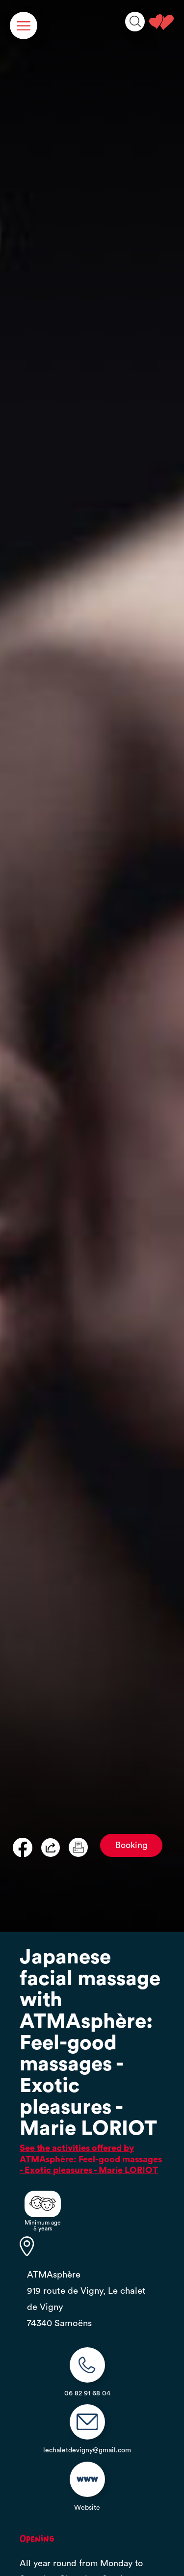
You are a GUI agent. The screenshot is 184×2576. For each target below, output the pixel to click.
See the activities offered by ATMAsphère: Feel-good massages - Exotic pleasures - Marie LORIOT (91, 2159)
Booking (131, 1845)
